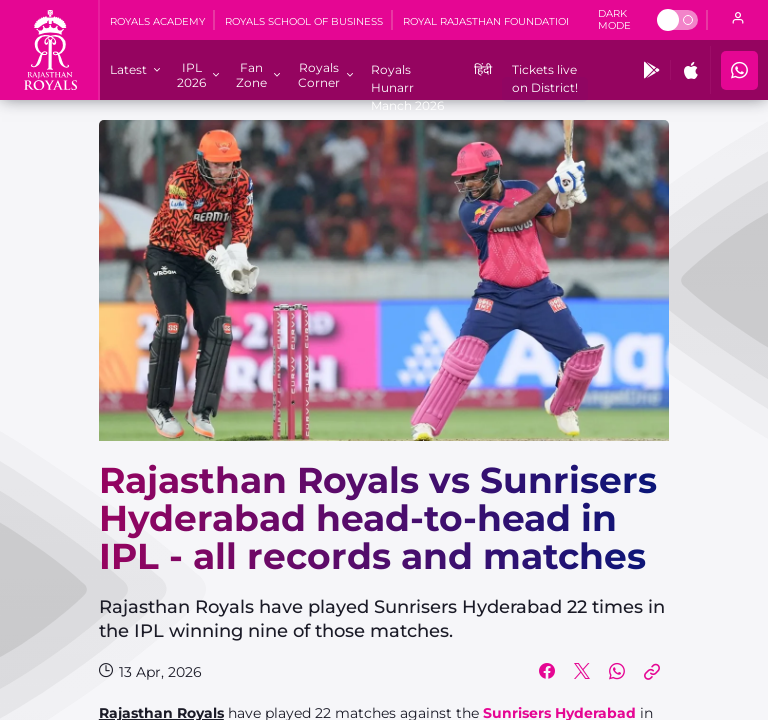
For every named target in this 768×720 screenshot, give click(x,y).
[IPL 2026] (191, 75)
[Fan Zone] (251, 75)
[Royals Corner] (319, 75)
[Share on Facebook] (547, 672)
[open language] (738, 20)
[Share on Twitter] (582, 672)
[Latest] (128, 69)
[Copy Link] (652, 672)
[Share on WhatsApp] (617, 672)
